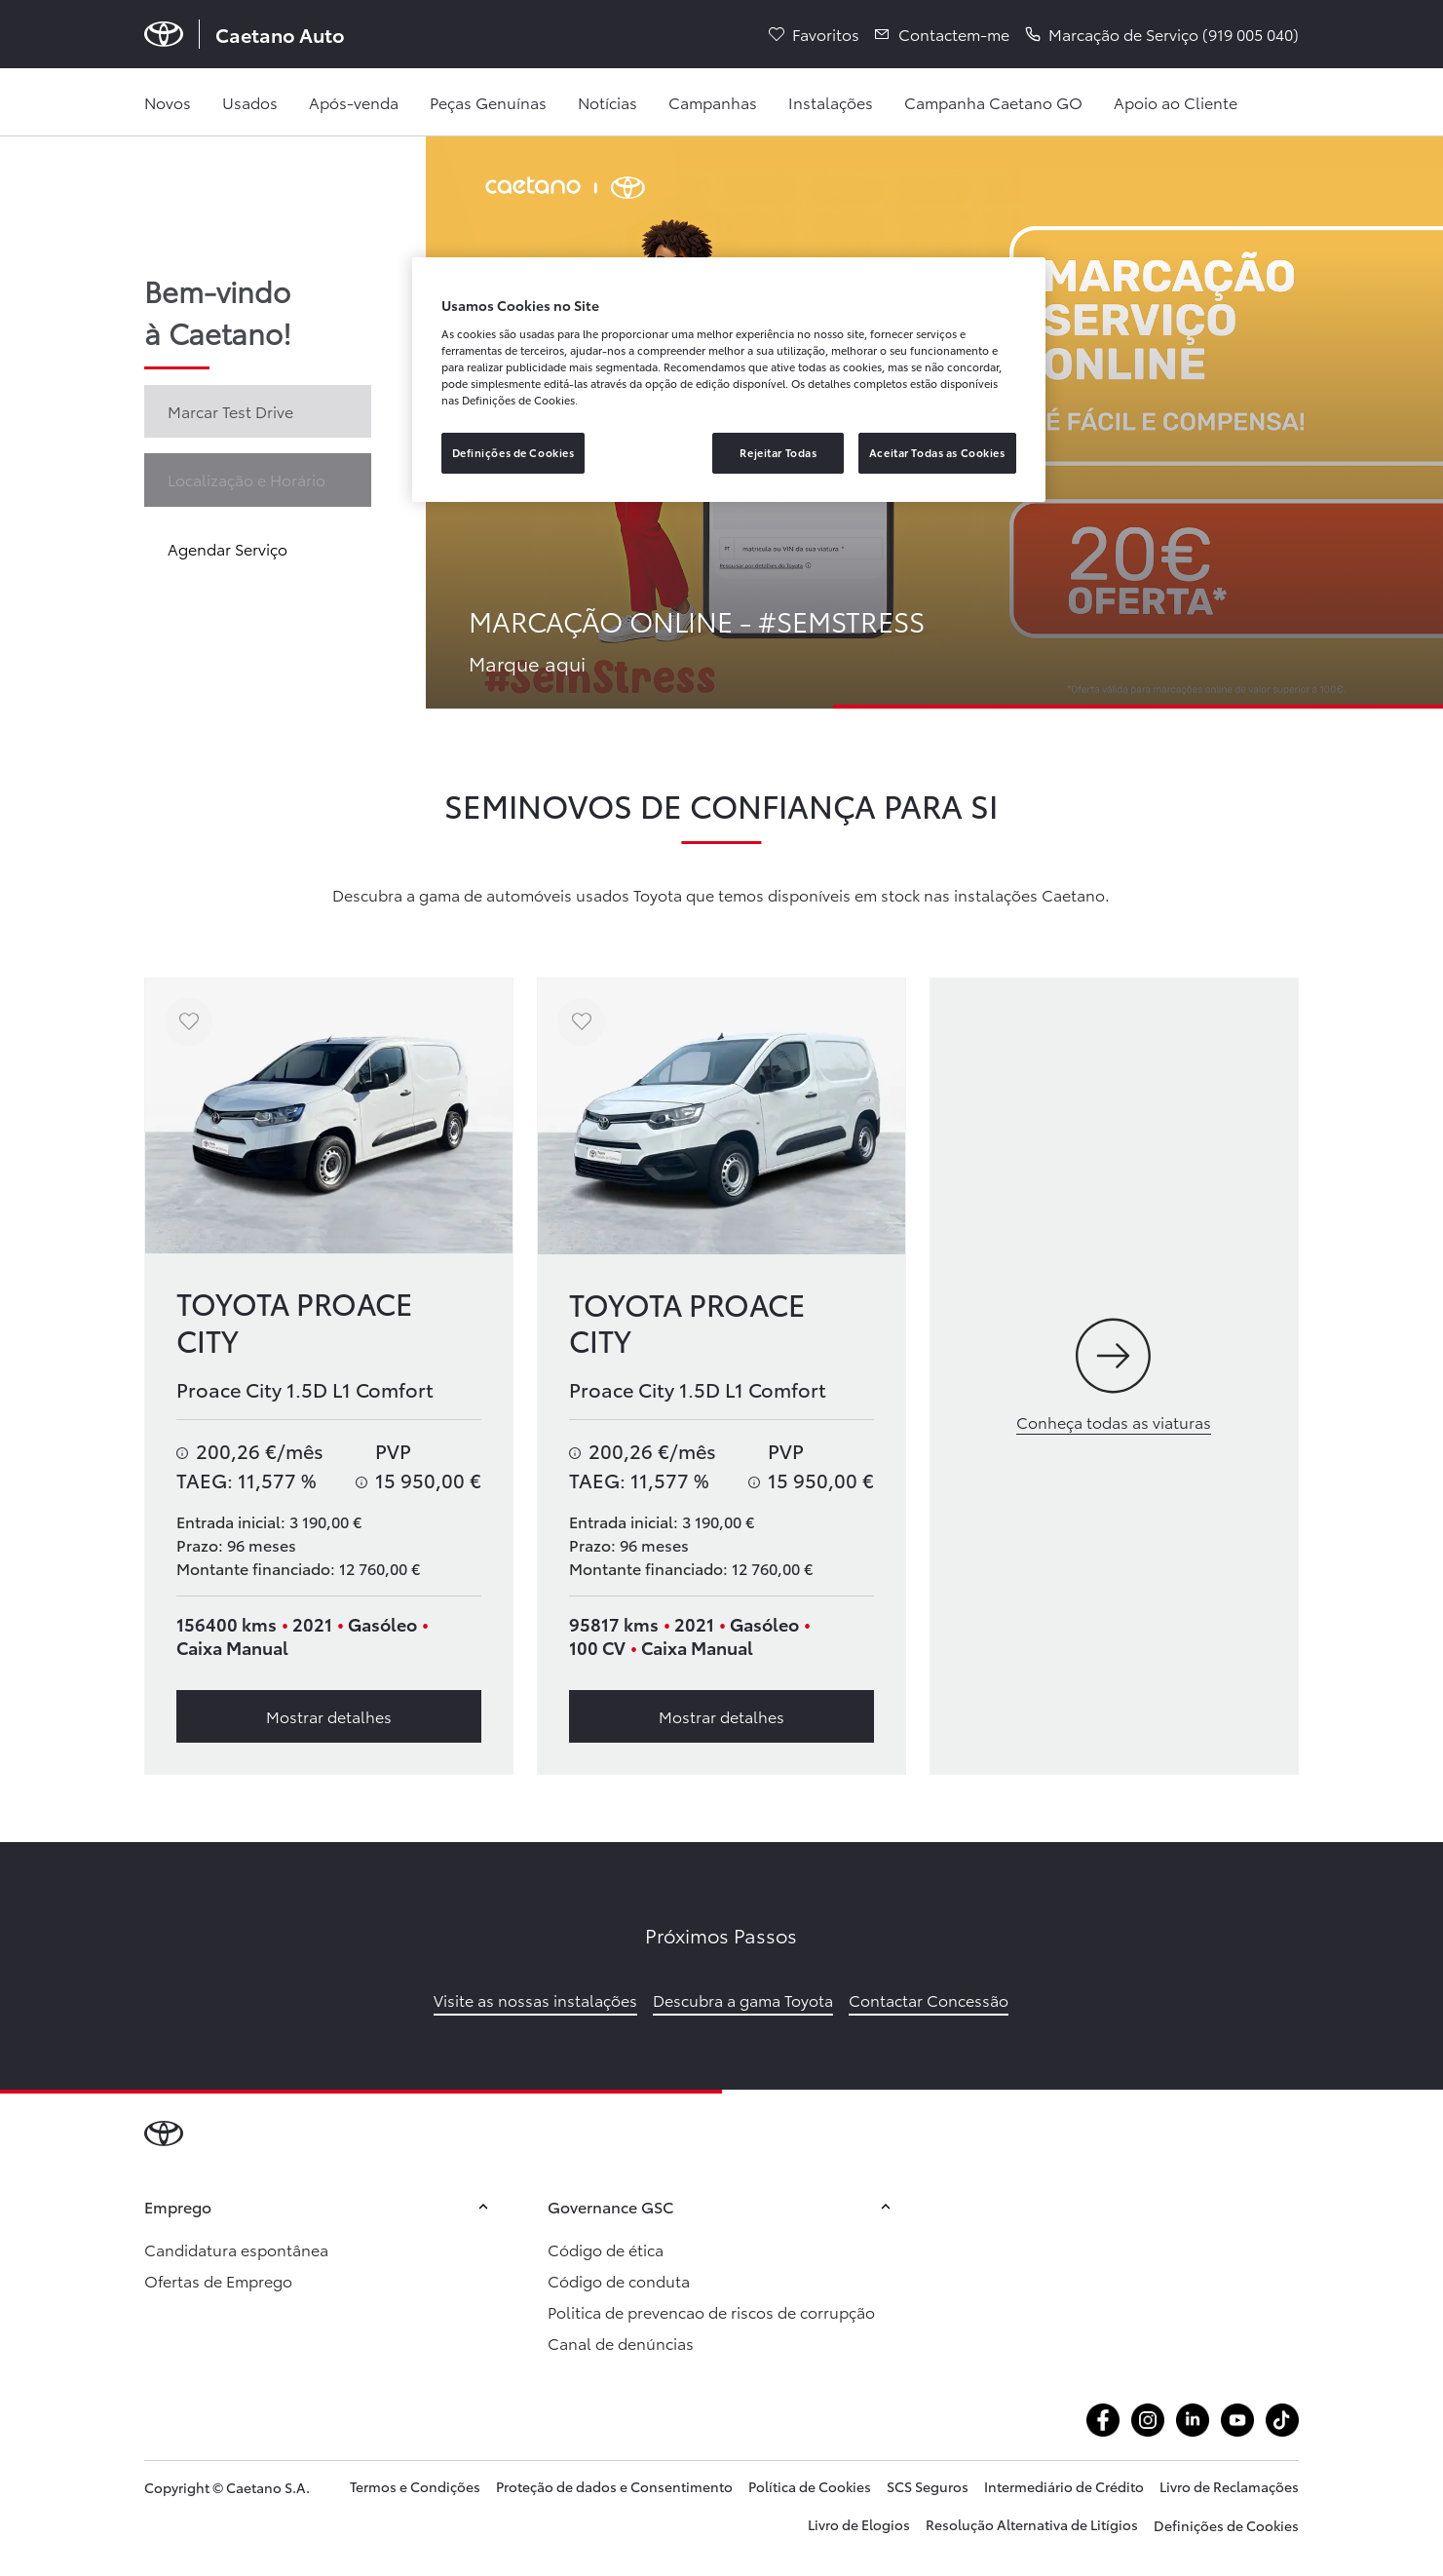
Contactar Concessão (928, 1999)
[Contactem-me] (942, 34)
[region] (728, 379)
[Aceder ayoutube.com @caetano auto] (1237, 2420)
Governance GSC (722, 2206)
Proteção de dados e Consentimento (614, 2486)
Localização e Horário (246, 479)
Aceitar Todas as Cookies (937, 452)
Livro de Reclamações (1229, 2486)
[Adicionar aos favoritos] (188, 1022)
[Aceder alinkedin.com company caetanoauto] (1192, 2420)
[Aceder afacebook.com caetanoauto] (1103, 2420)
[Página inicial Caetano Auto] (244, 34)
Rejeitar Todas (778, 452)
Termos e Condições (415, 2486)
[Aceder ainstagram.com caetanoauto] (1147, 2420)
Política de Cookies (809, 2486)
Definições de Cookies (1226, 2525)
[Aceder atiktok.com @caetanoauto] (1282, 2420)
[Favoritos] (814, 34)
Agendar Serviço (227, 548)
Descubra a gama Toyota (743, 1999)
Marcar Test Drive (230, 411)
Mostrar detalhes (329, 1716)
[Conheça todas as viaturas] (1114, 1377)
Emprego (318, 2206)
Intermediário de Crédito (1064, 2486)
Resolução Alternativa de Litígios (1032, 2524)
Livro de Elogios (859, 2524)
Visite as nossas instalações (535, 1999)
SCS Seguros (927, 2486)
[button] (1162, 34)
